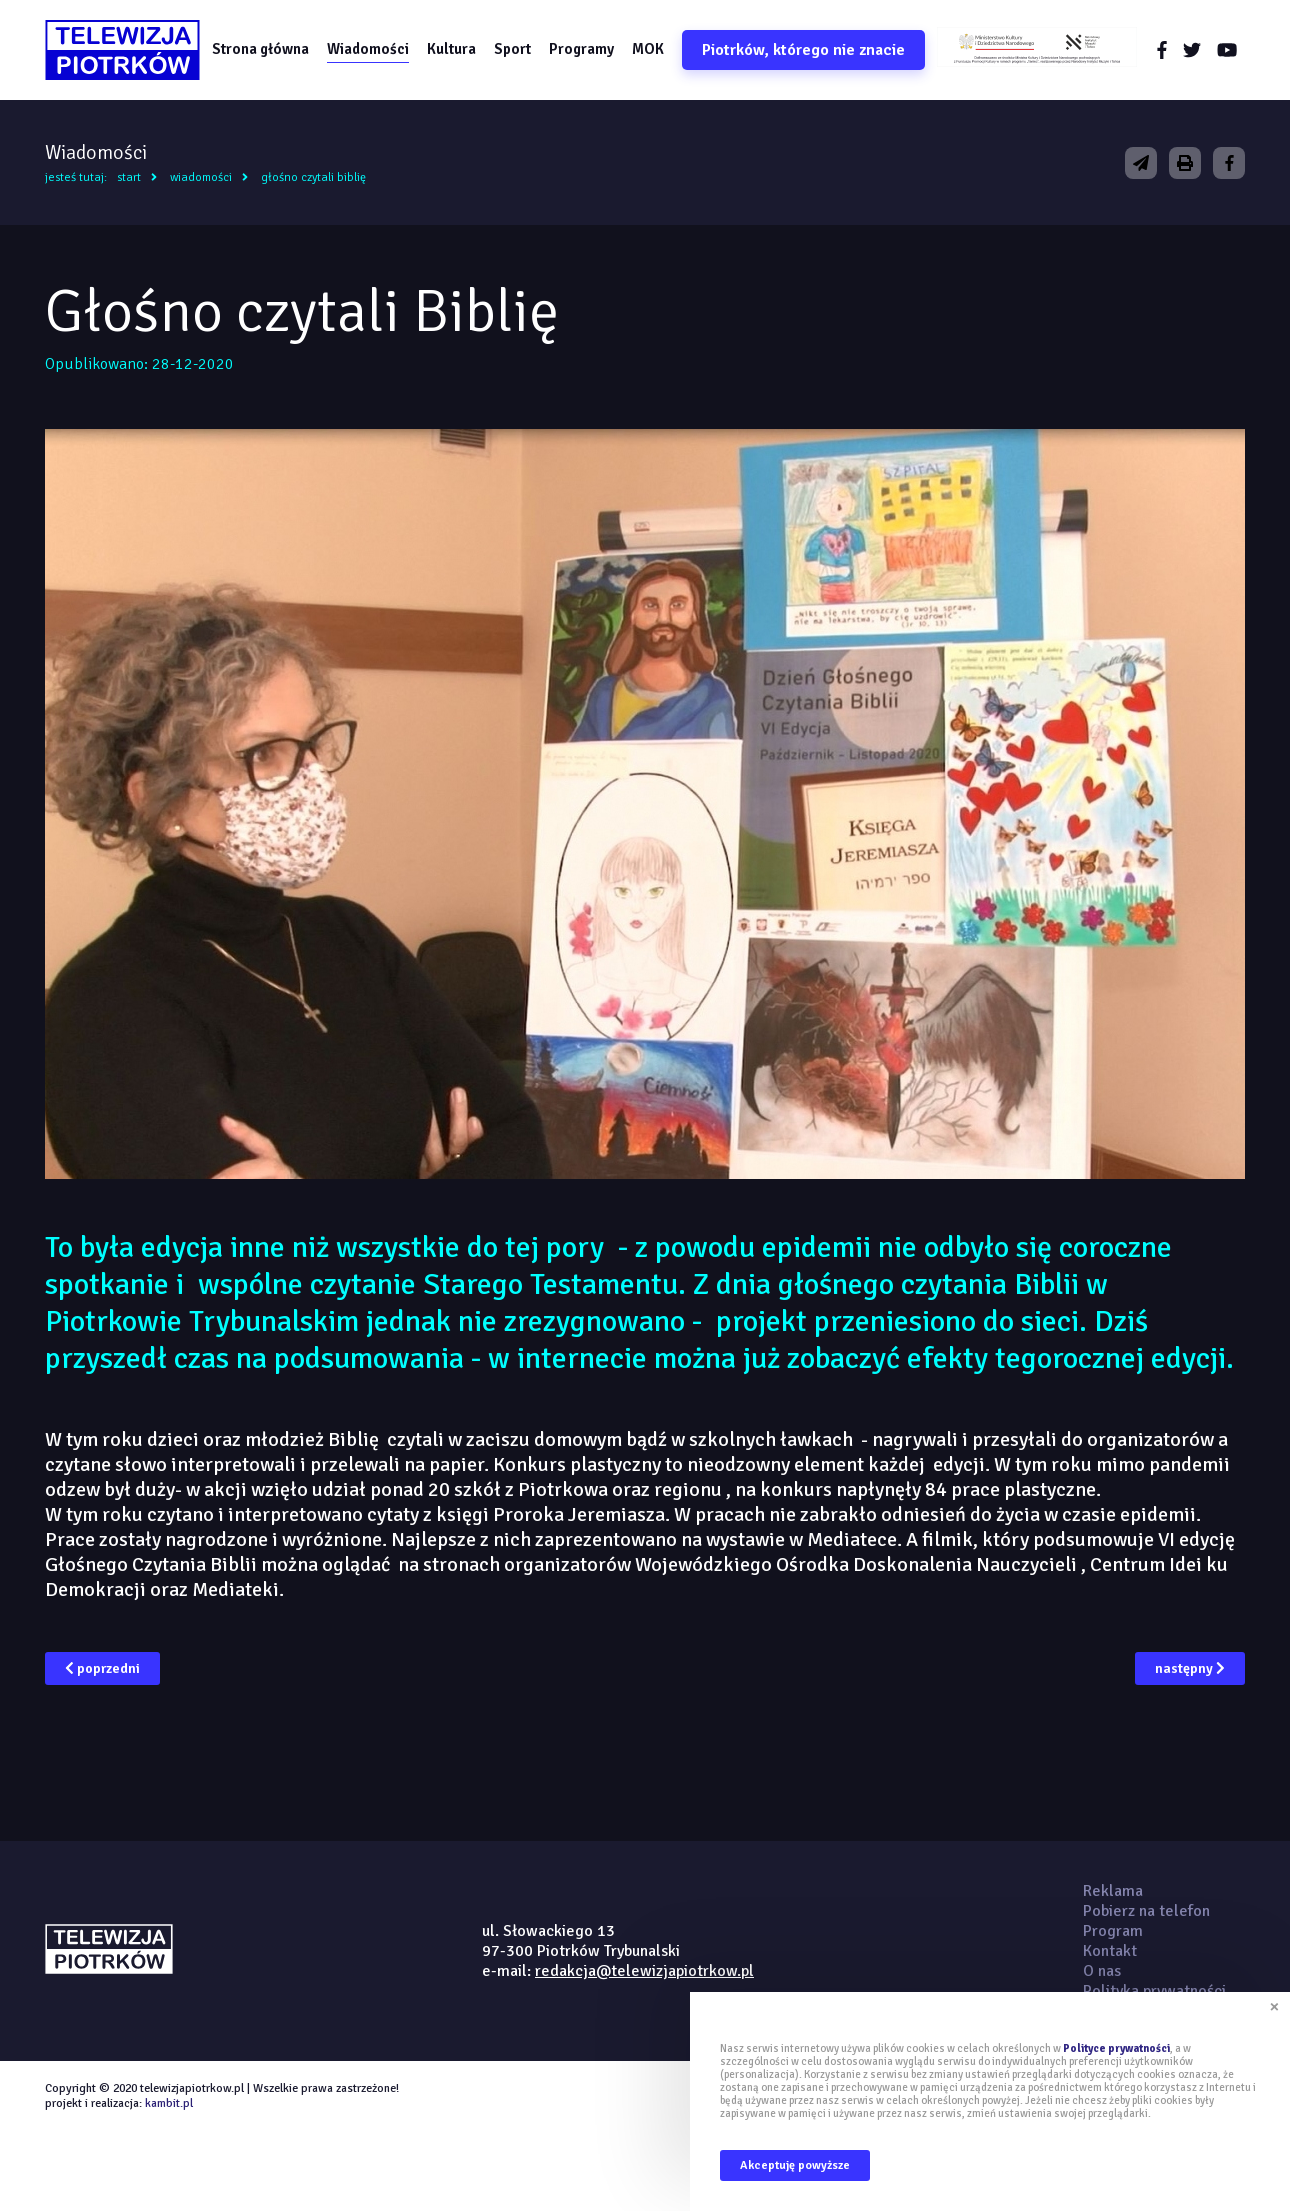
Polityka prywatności (1154, 1991)
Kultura (451, 49)
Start (129, 177)
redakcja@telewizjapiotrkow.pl (644, 1971)
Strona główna (260, 49)
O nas (1102, 1971)
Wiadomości (368, 49)
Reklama (1113, 1891)
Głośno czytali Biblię (313, 177)
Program (1113, 1931)
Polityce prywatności (1116, 2048)
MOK (648, 49)
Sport (512, 49)
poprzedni (102, 1668)
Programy (581, 49)
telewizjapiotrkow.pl (122, 50)
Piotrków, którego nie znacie (803, 50)
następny (1190, 1668)
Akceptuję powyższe (795, 2165)
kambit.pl (169, 2103)
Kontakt (1110, 1951)
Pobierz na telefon (1146, 1911)
